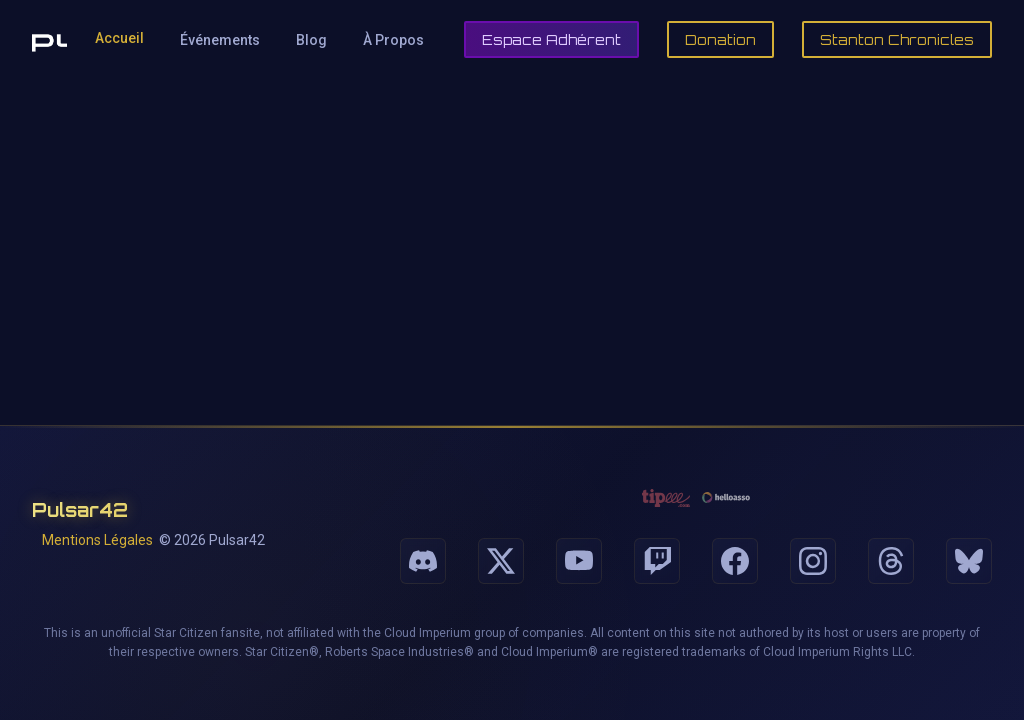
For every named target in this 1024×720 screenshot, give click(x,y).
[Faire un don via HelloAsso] (726, 498)
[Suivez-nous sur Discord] (423, 561)
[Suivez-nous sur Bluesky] (969, 561)
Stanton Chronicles (897, 39)
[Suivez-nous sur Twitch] (657, 561)
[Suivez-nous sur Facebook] (735, 561)
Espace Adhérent (551, 39)
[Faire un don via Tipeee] (666, 498)
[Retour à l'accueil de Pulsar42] (49, 40)
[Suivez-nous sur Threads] (891, 561)
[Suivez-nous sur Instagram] (813, 561)
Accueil (119, 38)
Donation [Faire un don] (720, 39)
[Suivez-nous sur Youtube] (579, 561)
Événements (220, 40)
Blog (311, 40)
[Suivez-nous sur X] (501, 561)
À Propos (393, 40)
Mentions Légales (97, 540)
